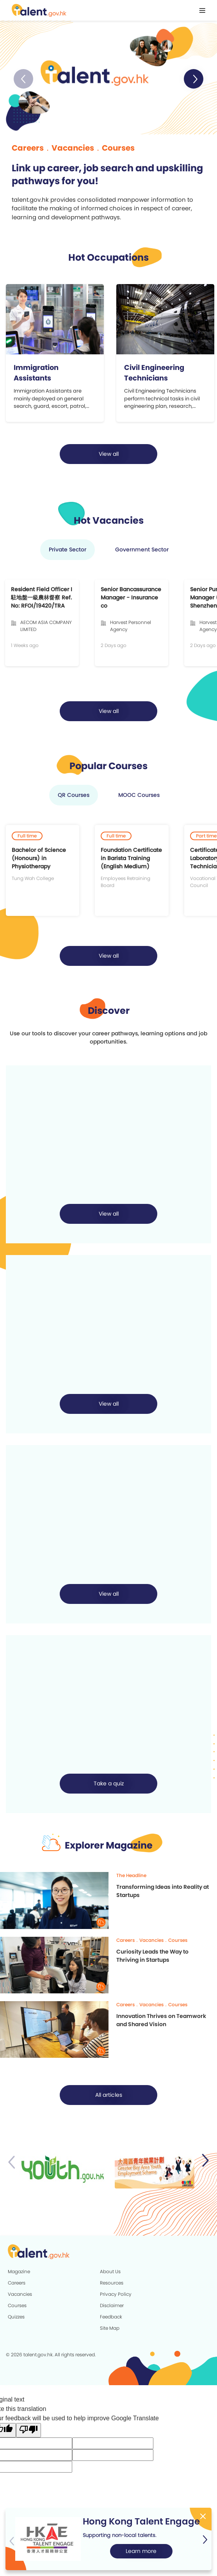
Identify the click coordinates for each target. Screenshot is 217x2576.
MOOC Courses (139, 797)
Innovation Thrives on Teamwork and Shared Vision (161, 2022)
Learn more (141, 2551)
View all (109, 456)
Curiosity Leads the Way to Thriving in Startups (152, 1958)
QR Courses (73, 797)
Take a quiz (109, 1786)
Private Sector (67, 551)
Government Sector (142, 551)
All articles (108, 2097)
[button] (193, 79)
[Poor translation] (28, 2432)
